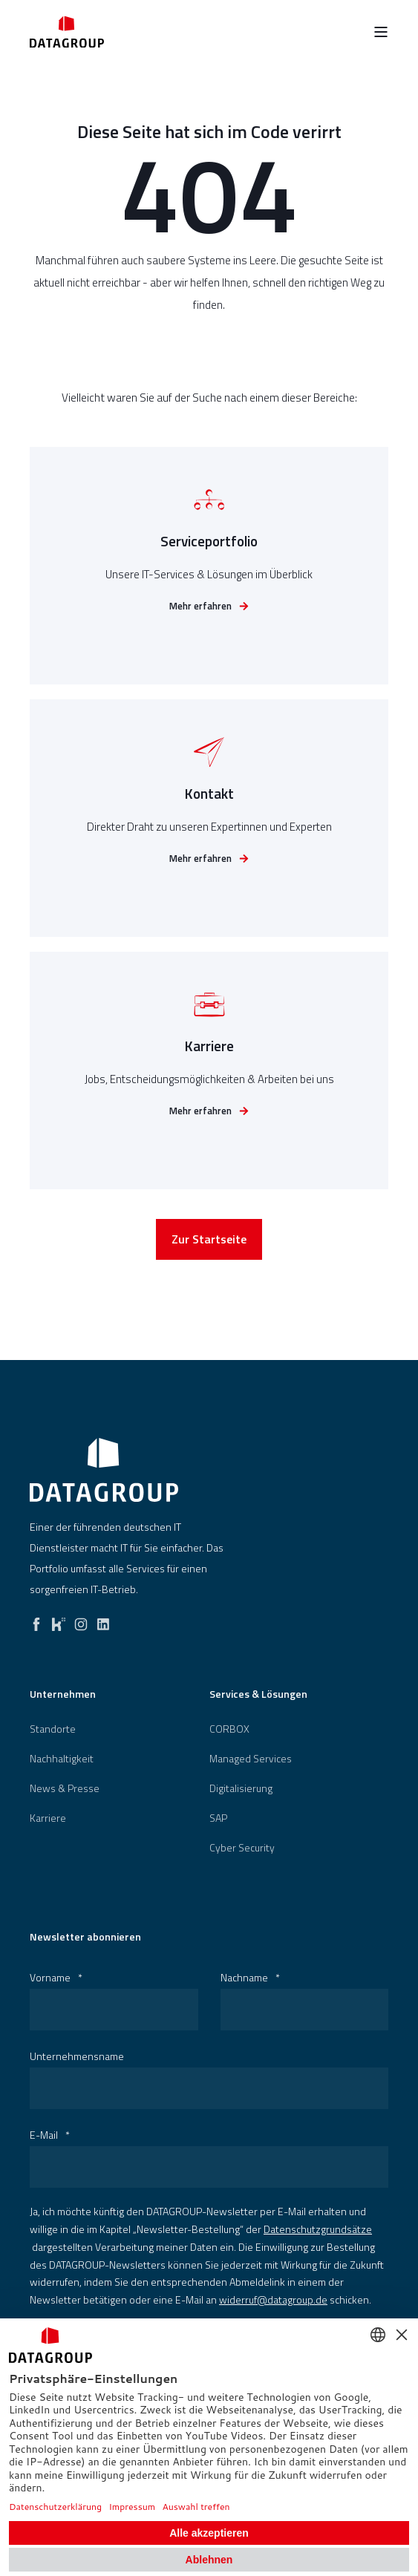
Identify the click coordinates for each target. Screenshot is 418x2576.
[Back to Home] (67, 32)
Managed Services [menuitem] (250, 1758)
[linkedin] (103, 1620)
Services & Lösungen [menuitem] (258, 1695)
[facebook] (36, 1620)
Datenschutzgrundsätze (318, 2229)
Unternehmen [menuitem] (63, 1695)
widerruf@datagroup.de (273, 2299)
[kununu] (58, 1620)
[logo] (104, 1470)
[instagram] (81, 1620)
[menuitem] (53, 1729)
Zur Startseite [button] (209, 1244)
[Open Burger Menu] (381, 32)
